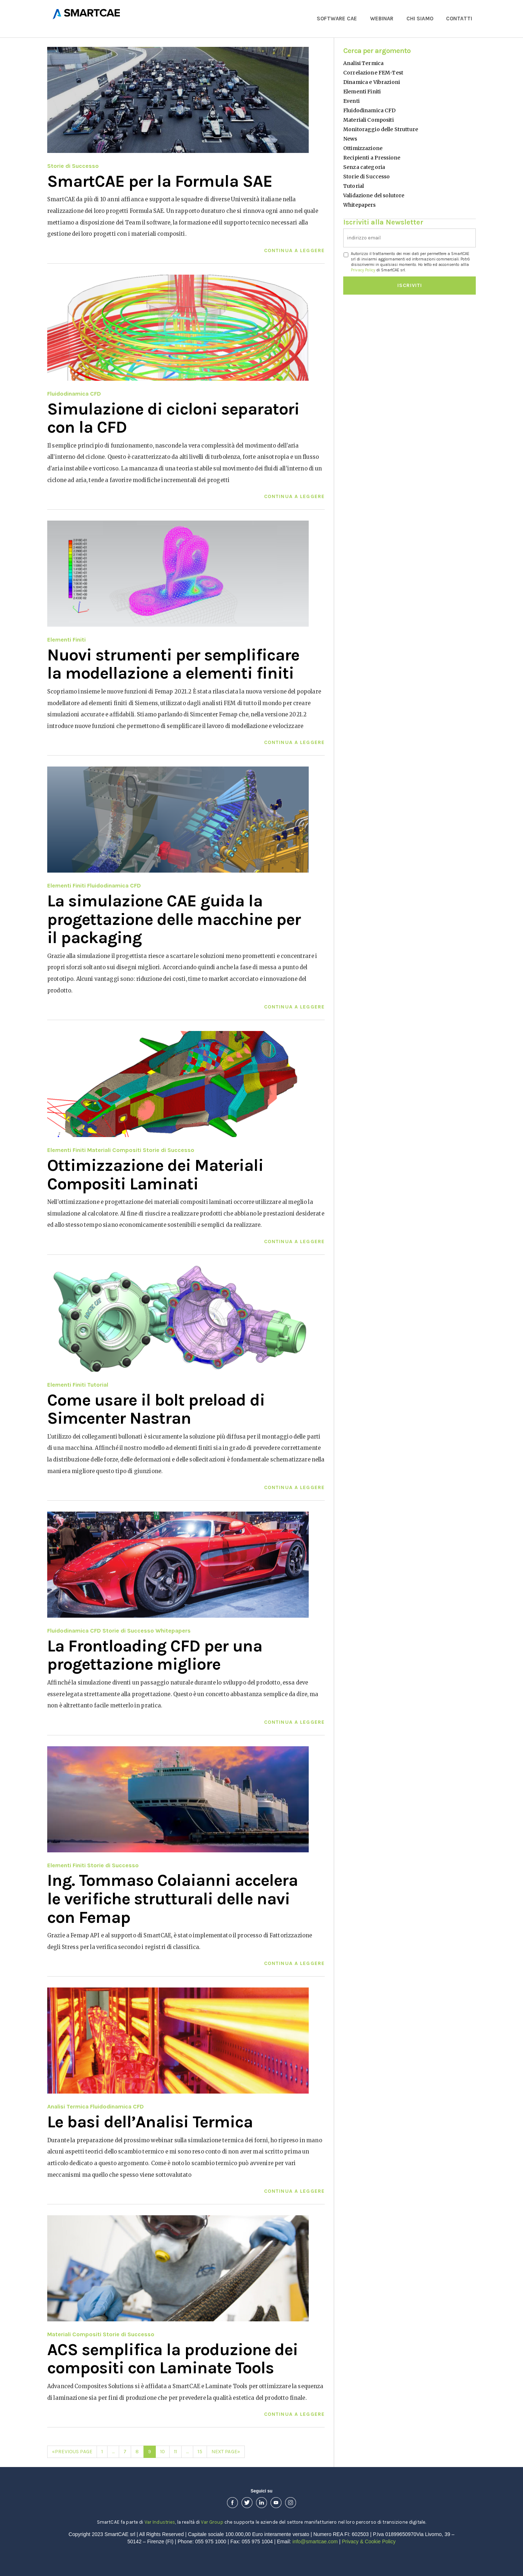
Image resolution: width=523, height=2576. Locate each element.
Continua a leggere (294, 250)
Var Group (212, 2522)
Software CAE (337, 18)
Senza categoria (364, 167)
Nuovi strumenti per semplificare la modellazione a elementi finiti (173, 664)
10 (162, 2451)
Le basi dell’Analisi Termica (150, 2122)
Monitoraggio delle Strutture (380, 129)
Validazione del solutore (373, 195)
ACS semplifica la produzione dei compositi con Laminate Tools (172, 2359)
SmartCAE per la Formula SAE (159, 181)
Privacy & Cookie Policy (369, 2541)
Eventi (351, 101)
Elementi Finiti (66, 639)
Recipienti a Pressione (371, 157)
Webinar (382, 18)
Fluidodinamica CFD (74, 393)
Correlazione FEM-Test (373, 72)
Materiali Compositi (114, 1150)
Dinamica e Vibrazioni (371, 82)
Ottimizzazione (362, 148)
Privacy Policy (363, 270)
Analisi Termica (68, 2106)
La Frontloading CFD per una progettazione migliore (154, 1655)
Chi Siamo (419, 18)
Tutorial (97, 1384)
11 (175, 2451)
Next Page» (225, 2451)
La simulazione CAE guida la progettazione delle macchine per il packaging (174, 919)
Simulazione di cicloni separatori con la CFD (173, 418)
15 (200, 2451)
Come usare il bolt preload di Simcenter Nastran (156, 1409)
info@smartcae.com (315, 2541)
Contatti (459, 18)
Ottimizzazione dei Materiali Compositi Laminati (155, 1175)
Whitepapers (173, 1630)
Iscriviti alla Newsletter (383, 221)
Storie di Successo (73, 165)
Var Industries (160, 2522)
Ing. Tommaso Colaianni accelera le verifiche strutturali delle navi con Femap (172, 1899)
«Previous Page (72, 2451)
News (350, 139)
